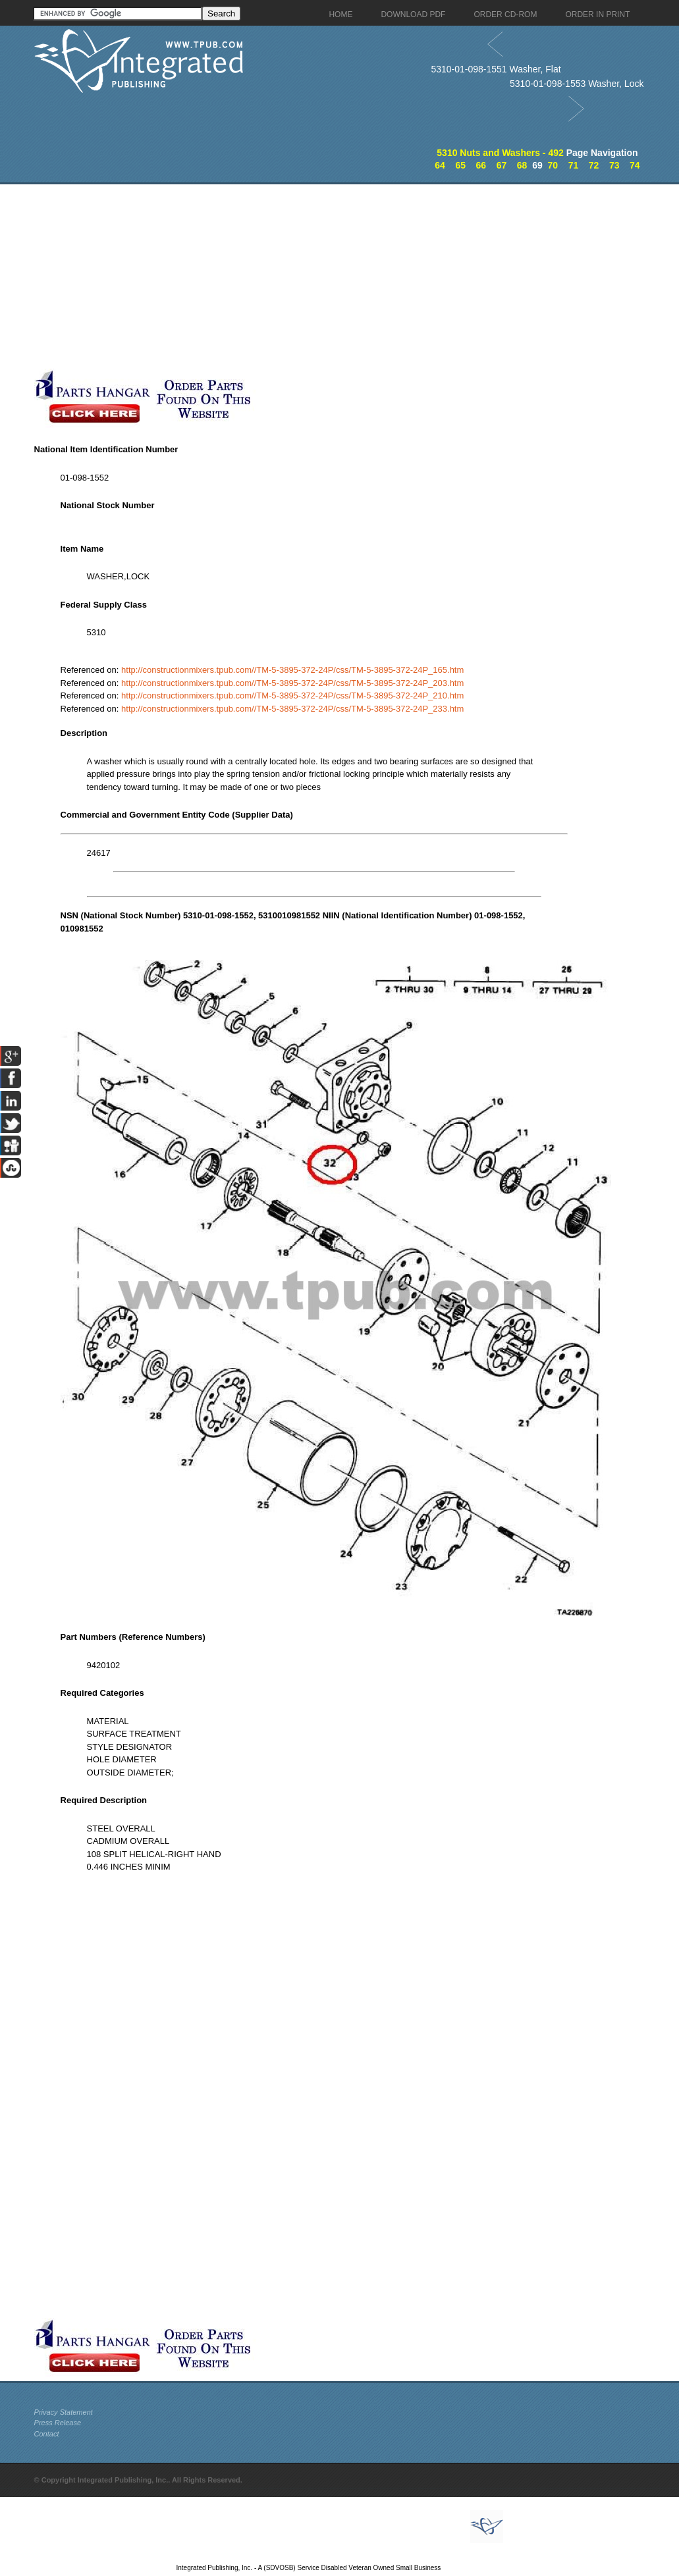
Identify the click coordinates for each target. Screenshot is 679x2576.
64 (440, 165)
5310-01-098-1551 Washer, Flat (495, 69)
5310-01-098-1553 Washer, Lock (576, 83)
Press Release (58, 2423)
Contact (46, 2434)
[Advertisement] (314, 276)
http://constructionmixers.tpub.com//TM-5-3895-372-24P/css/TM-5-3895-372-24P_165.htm (292, 670)
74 (635, 165)
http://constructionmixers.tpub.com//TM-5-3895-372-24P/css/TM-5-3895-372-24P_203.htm (292, 683)
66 (481, 165)
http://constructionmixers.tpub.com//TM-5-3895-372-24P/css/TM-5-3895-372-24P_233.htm (292, 709)
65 (460, 165)
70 (553, 165)
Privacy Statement (63, 2412)
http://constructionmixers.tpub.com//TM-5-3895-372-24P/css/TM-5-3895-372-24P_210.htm (292, 695)
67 (502, 165)
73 (614, 165)
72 (594, 165)
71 (573, 165)
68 (522, 165)
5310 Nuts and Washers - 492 (500, 152)
